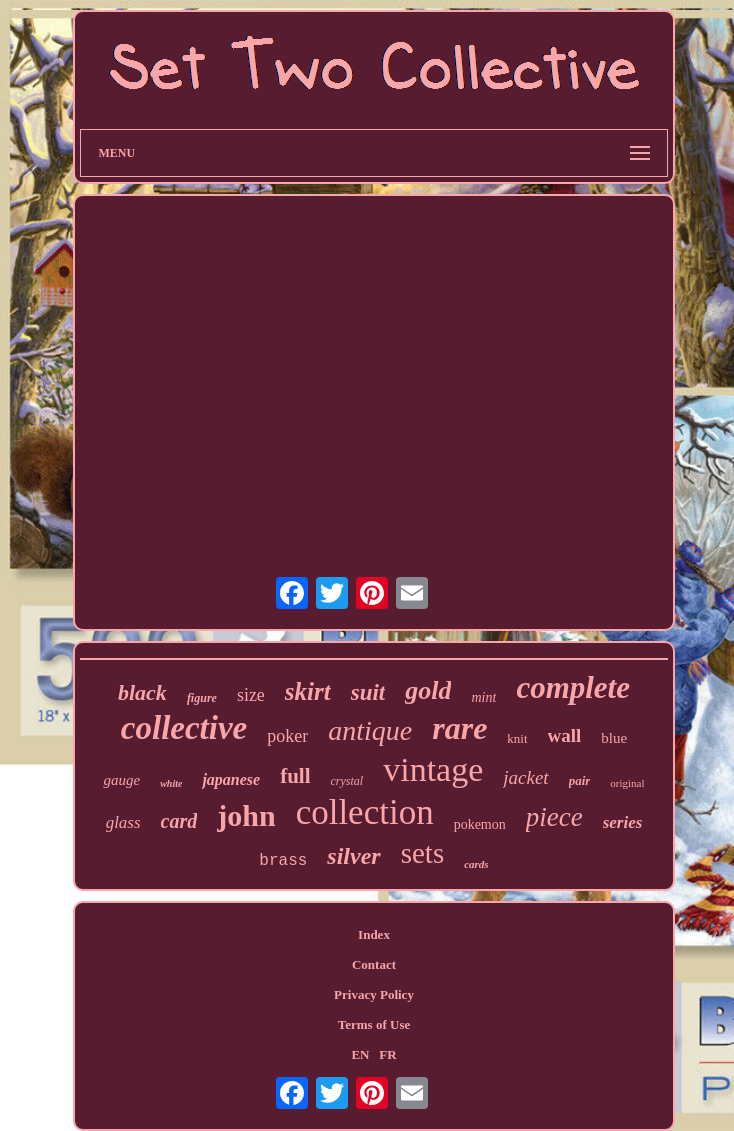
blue (614, 738)
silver (353, 856)
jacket (525, 777)
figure (202, 698)
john (246, 815)
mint (483, 697)
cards (476, 864)
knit (517, 738)
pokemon (480, 824)
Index (374, 934)
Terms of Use (374, 1024)
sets (423, 853)
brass (283, 861)
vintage (433, 769)
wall (565, 735)
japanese (231, 779)
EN (360, 1054)
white (171, 783)
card (179, 821)
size (251, 695)
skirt (308, 691)
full (295, 776)
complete (573, 687)
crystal (347, 781)
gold (428, 690)
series (623, 822)
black (142, 692)
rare (459, 728)
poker (287, 736)
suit (368, 692)
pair (580, 780)
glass (123, 822)
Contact (374, 964)
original (627, 783)
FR (387, 1054)
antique (370, 730)
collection (365, 812)
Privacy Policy (374, 994)
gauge (121, 780)
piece (554, 817)
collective (184, 728)
